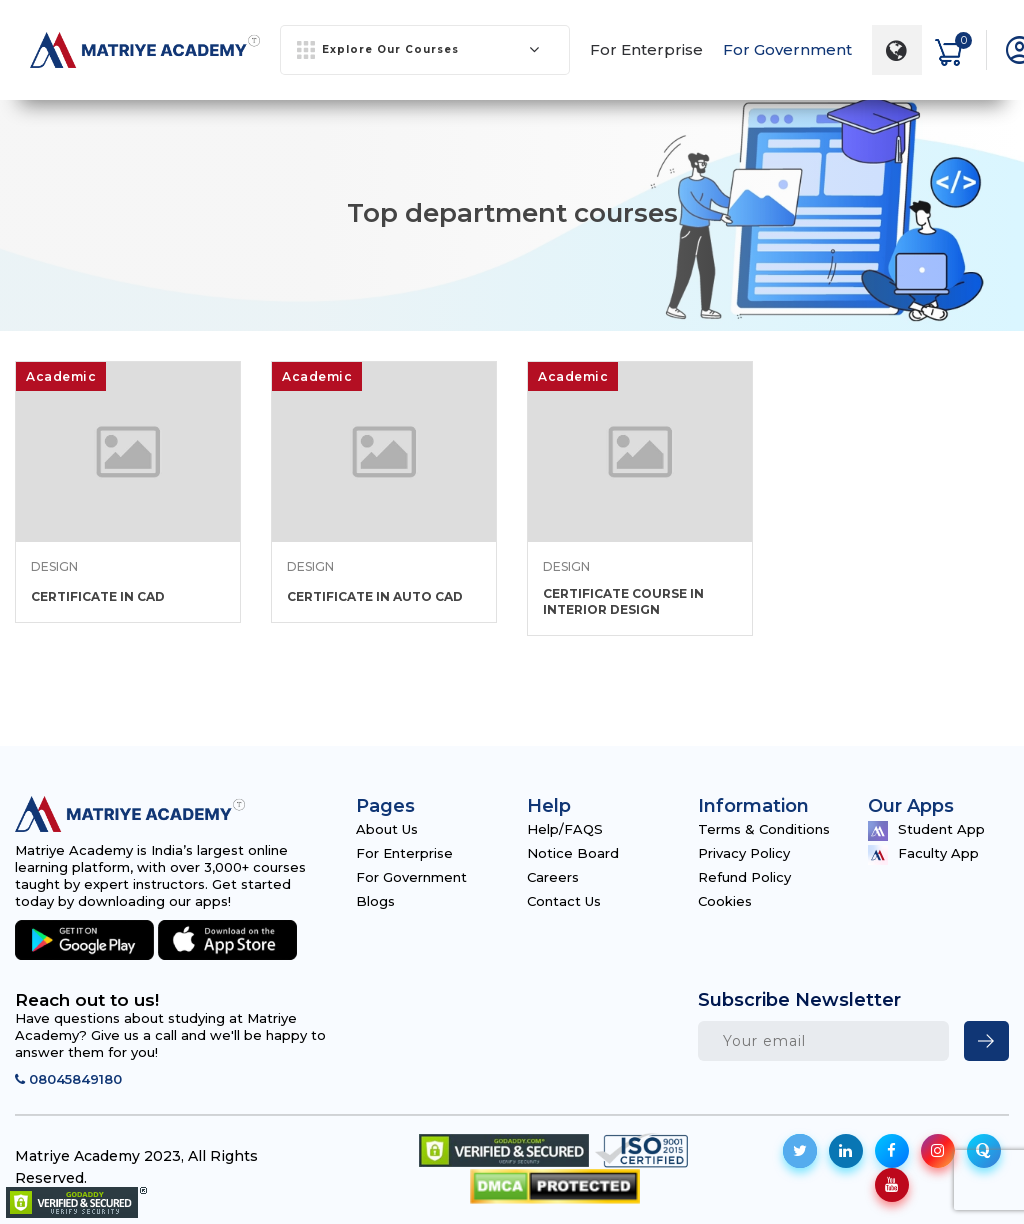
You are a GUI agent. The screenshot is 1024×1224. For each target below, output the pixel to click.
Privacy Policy (744, 853)
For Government (787, 49)
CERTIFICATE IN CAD (98, 596)
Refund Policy (744, 877)
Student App (926, 831)
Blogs (375, 901)
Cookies (725, 901)
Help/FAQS (565, 829)
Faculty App (923, 855)
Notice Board (573, 853)
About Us (387, 829)
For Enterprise (646, 49)
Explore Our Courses (418, 50)
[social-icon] (800, 1151)
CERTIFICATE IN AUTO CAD (375, 596)
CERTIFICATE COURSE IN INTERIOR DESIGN (623, 601)
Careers (553, 877)
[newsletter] (986, 1041)
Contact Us (564, 901)
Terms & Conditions (764, 829)
